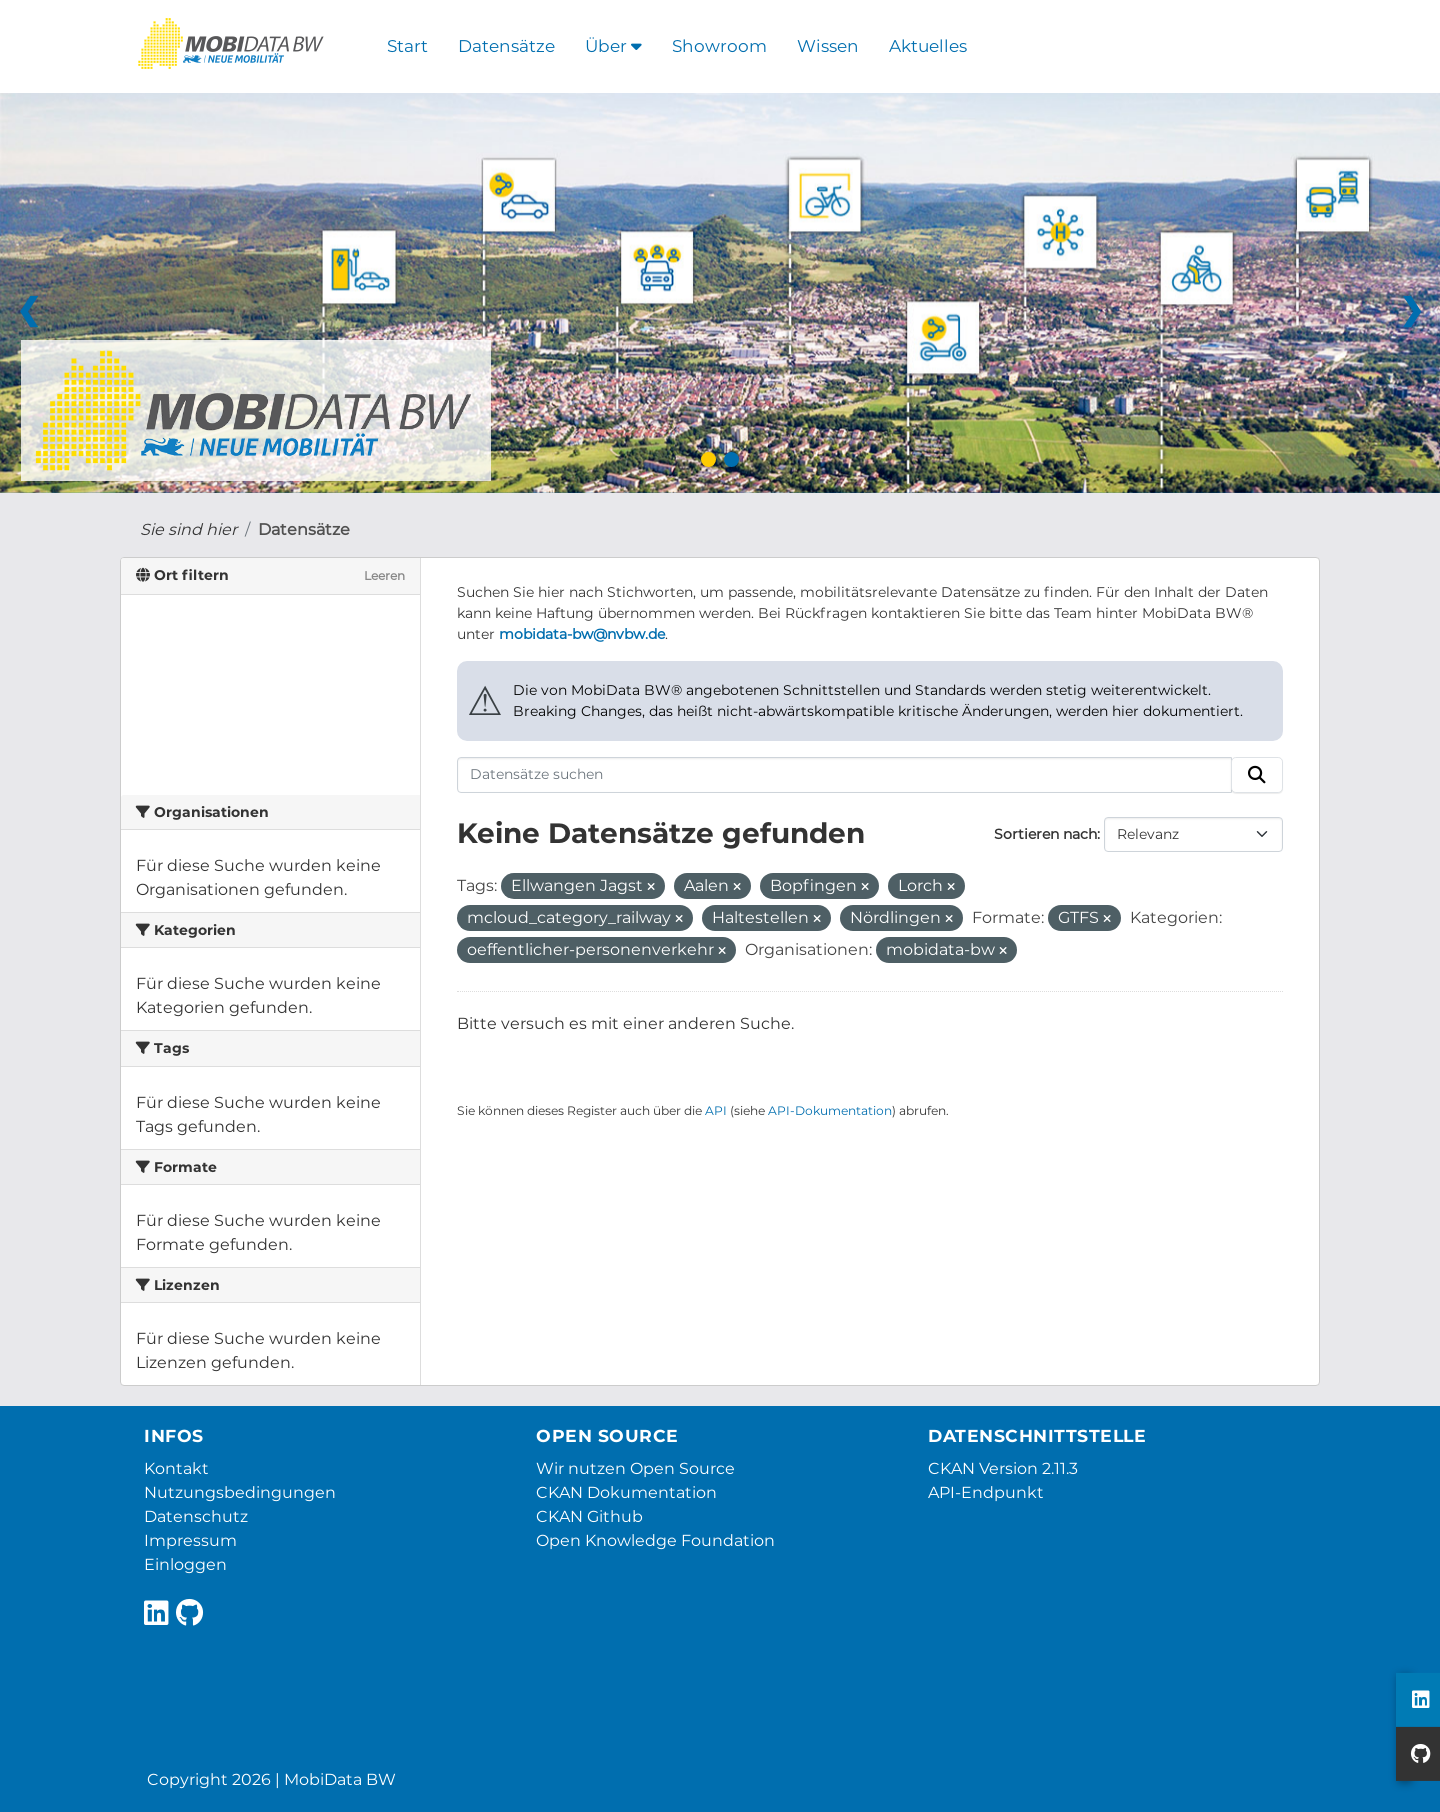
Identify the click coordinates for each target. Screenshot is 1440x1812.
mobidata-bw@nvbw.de (582, 634)
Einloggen (185, 1564)
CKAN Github (589, 1516)
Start (407, 46)
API (716, 1110)
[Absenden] (1257, 775)
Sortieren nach (1045, 834)
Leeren (384, 575)
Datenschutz (196, 1516)
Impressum (190, 1540)
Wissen (828, 46)
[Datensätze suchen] (845, 775)
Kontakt (176, 1468)
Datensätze (506, 46)
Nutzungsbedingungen (240, 1492)
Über (613, 46)
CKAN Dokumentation (626, 1492)
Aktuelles (928, 46)
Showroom (719, 46)
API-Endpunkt (986, 1492)
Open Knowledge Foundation (655, 1540)
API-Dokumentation (830, 1110)
